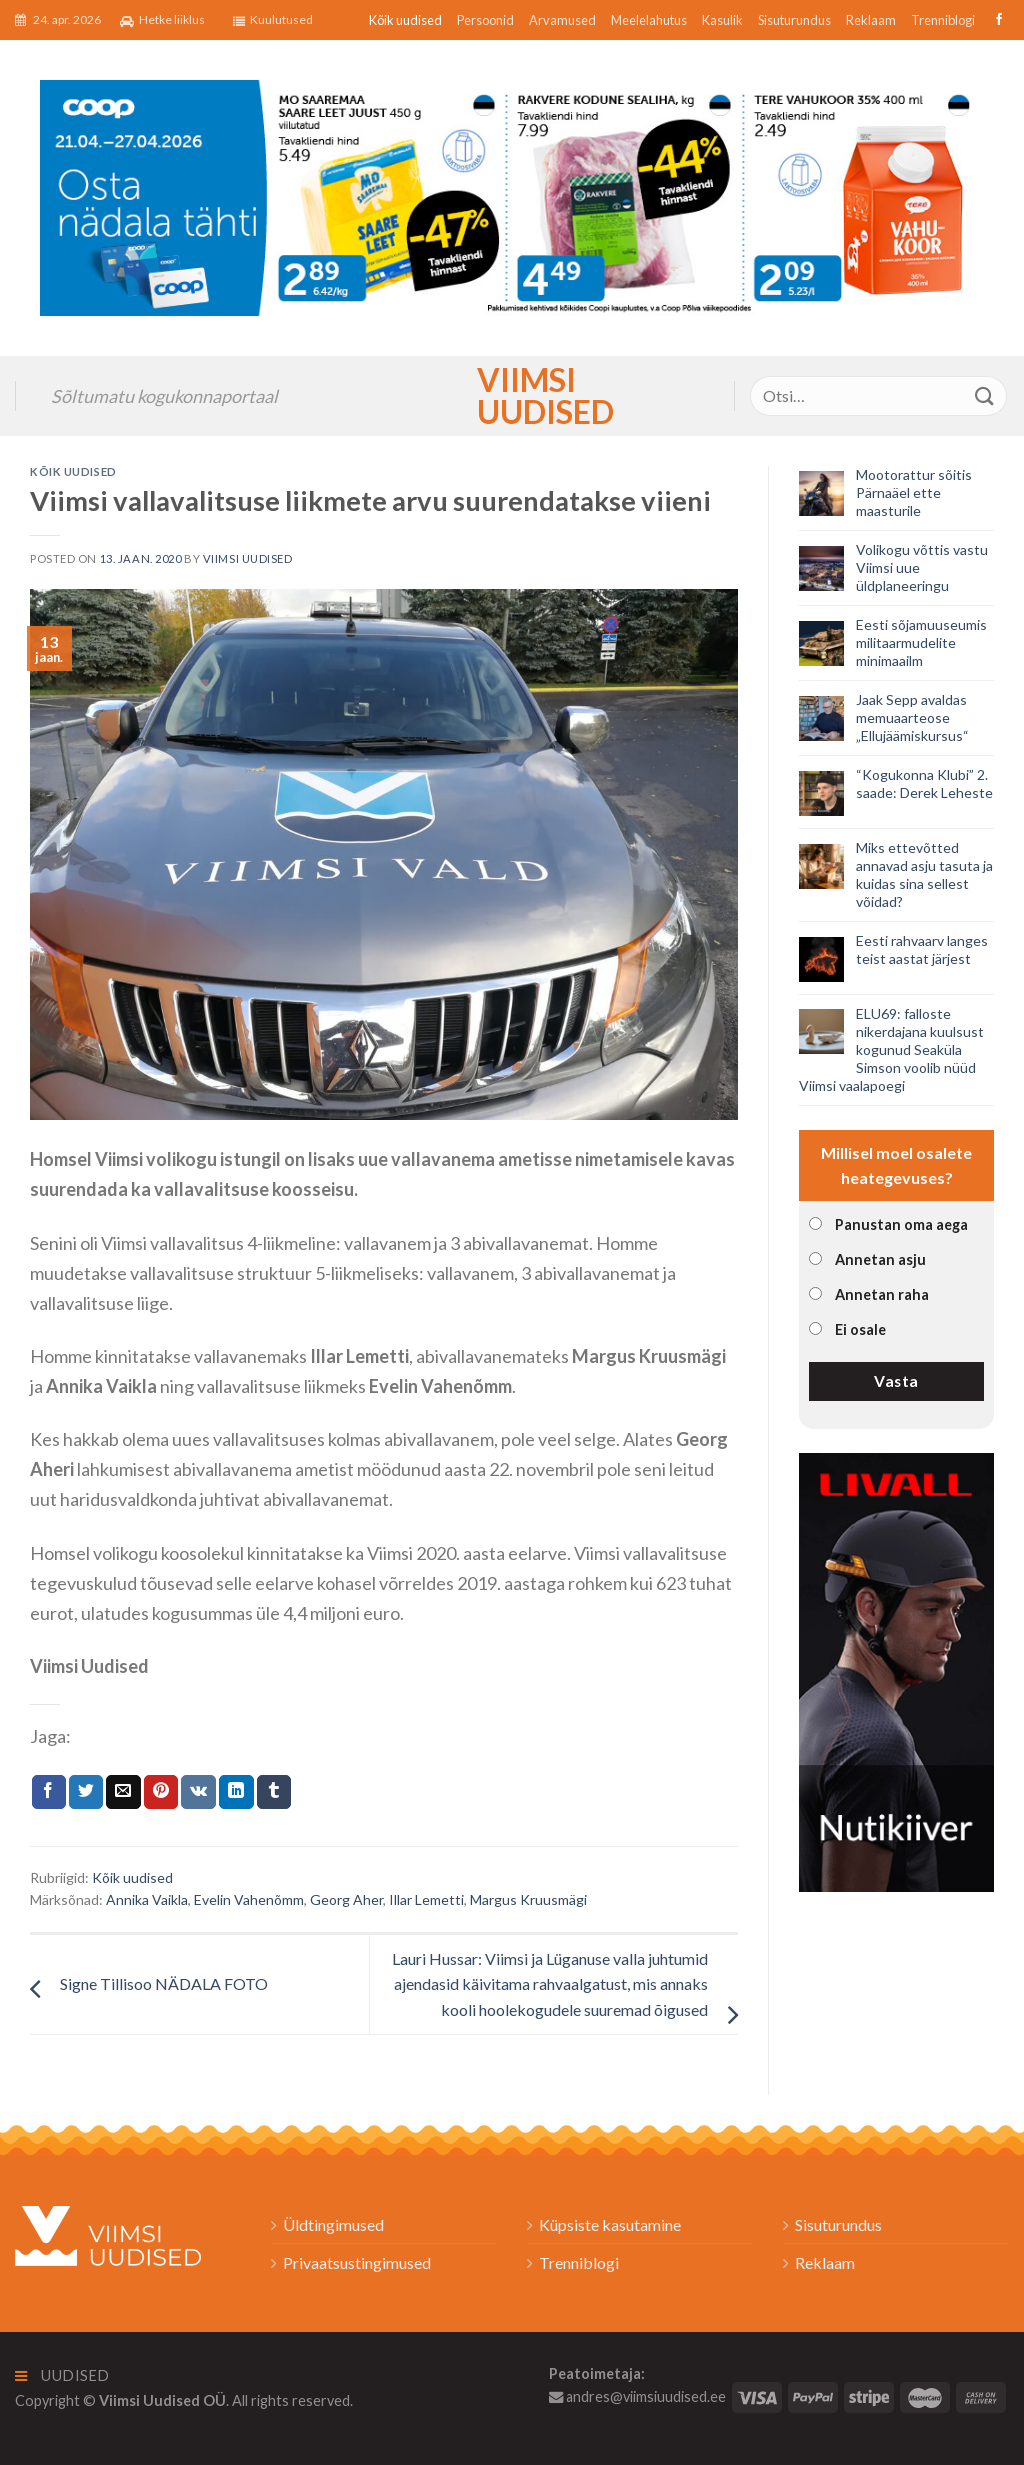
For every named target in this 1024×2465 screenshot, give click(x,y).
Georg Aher (346, 1899)
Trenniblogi (943, 20)
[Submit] (985, 395)
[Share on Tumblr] (274, 1792)
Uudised (62, 2375)
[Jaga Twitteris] (86, 1792)
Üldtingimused (333, 2224)
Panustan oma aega (901, 1224)
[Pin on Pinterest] (161, 1792)
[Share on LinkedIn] (236, 1792)
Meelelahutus (649, 20)
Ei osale (860, 1329)
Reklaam (871, 20)
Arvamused (562, 20)
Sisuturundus (794, 20)
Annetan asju (880, 1259)
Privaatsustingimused (357, 2262)
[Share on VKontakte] (198, 1792)
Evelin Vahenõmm (249, 1899)
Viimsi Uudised (512, 396)
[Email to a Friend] (123, 1792)
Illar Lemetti (426, 1899)
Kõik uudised (405, 20)
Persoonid (485, 20)
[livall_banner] (896, 1669)
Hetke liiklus (162, 20)
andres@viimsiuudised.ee (637, 2396)
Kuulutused (273, 20)
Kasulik (722, 20)
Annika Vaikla (147, 1899)
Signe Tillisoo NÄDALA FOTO (164, 1983)
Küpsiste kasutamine (610, 2224)
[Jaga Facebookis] (49, 1792)
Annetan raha (882, 1294)
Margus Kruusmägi (528, 1899)
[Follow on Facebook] (996, 20)
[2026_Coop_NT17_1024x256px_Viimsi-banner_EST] (512, 195)
